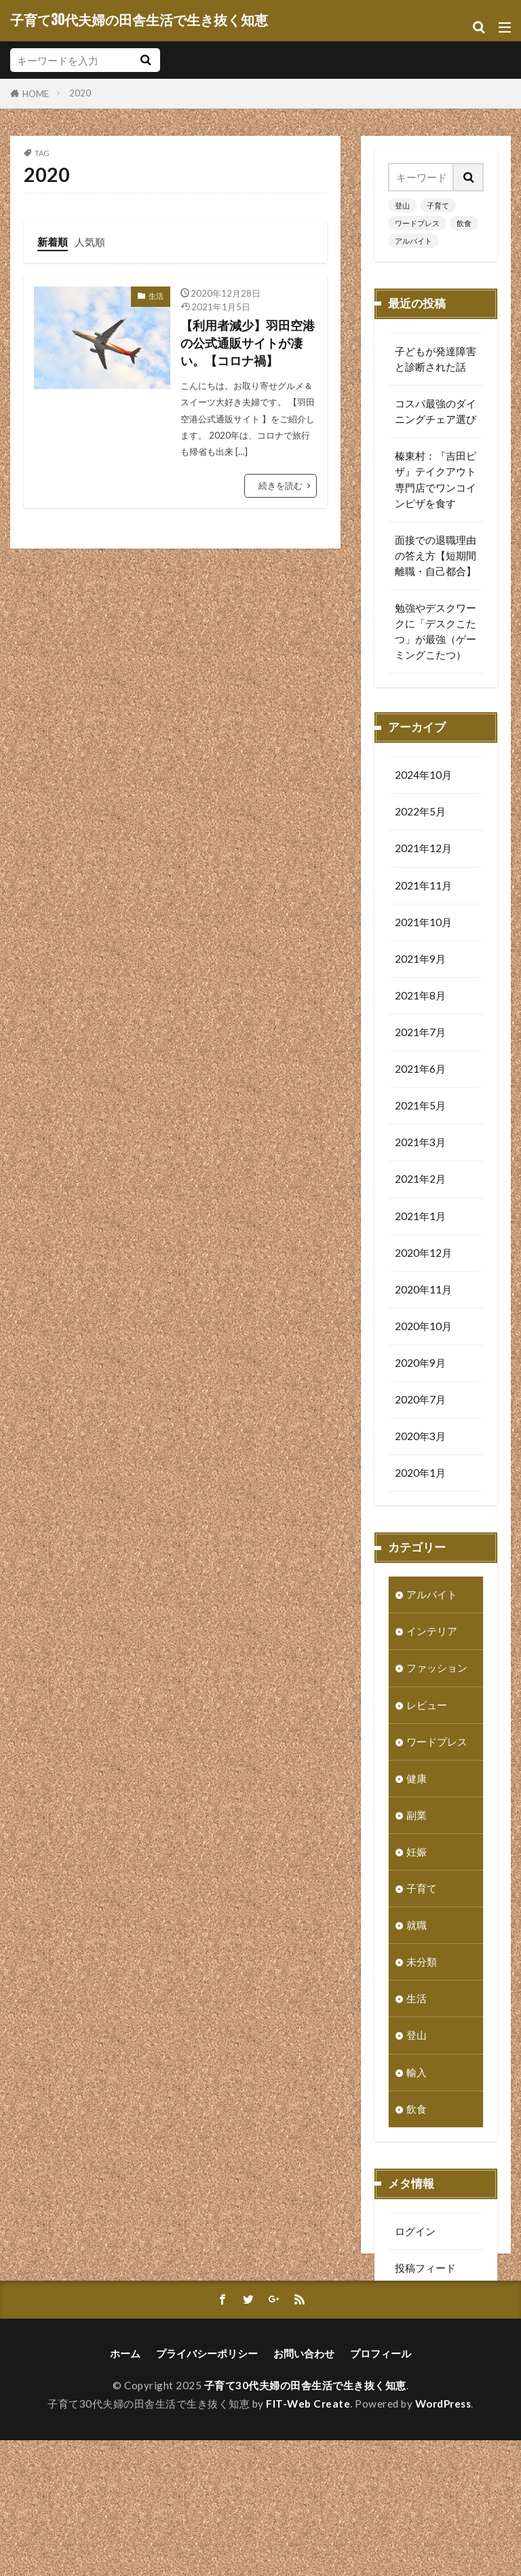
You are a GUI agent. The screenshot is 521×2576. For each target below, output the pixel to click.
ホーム (125, 2489)
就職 (416, 1929)
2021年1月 (420, 1220)
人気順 (90, 242)
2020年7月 (420, 1403)
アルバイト (413, 240)
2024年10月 (423, 779)
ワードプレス (417, 223)
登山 (402, 205)
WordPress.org (430, 2345)
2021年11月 (423, 889)
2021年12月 (423, 852)
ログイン (415, 2235)
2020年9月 (420, 1367)
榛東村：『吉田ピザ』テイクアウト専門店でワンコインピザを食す (435, 479)
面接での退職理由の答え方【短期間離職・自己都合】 (435, 555)
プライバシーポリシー (207, 2489)
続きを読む (280, 485)
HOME (35, 93)
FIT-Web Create (308, 2539)
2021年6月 (420, 1073)
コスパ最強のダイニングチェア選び (435, 411)
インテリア (431, 1635)
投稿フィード (425, 2272)
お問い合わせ (303, 2489)
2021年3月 (420, 1146)
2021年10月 (423, 926)
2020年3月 (420, 1440)
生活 (156, 295)
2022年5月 (420, 815)
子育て (438, 205)
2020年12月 (423, 1257)
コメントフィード (435, 2308)
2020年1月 (420, 1477)
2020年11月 (423, 1293)
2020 (80, 93)
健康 (416, 1782)
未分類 (421, 1965)
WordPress (443, 2539)
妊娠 (416, 1856)
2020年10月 (423, 1330)
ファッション (436, 1672)
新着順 (52, 242)
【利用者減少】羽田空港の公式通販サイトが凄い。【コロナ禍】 (247, 343)
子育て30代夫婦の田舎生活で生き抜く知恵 (139, 20)
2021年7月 (420, 1036)
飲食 (464, 223)
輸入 (416, 2076)
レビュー (426, 1709)
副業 (416, 1819)
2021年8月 (420, 999)
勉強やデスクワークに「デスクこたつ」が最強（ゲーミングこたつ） (435, 631)
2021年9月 (420, 963)
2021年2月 (420, 1183)
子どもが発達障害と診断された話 (435, 359)
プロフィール (380, 2489)
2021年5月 (420, 1109)
